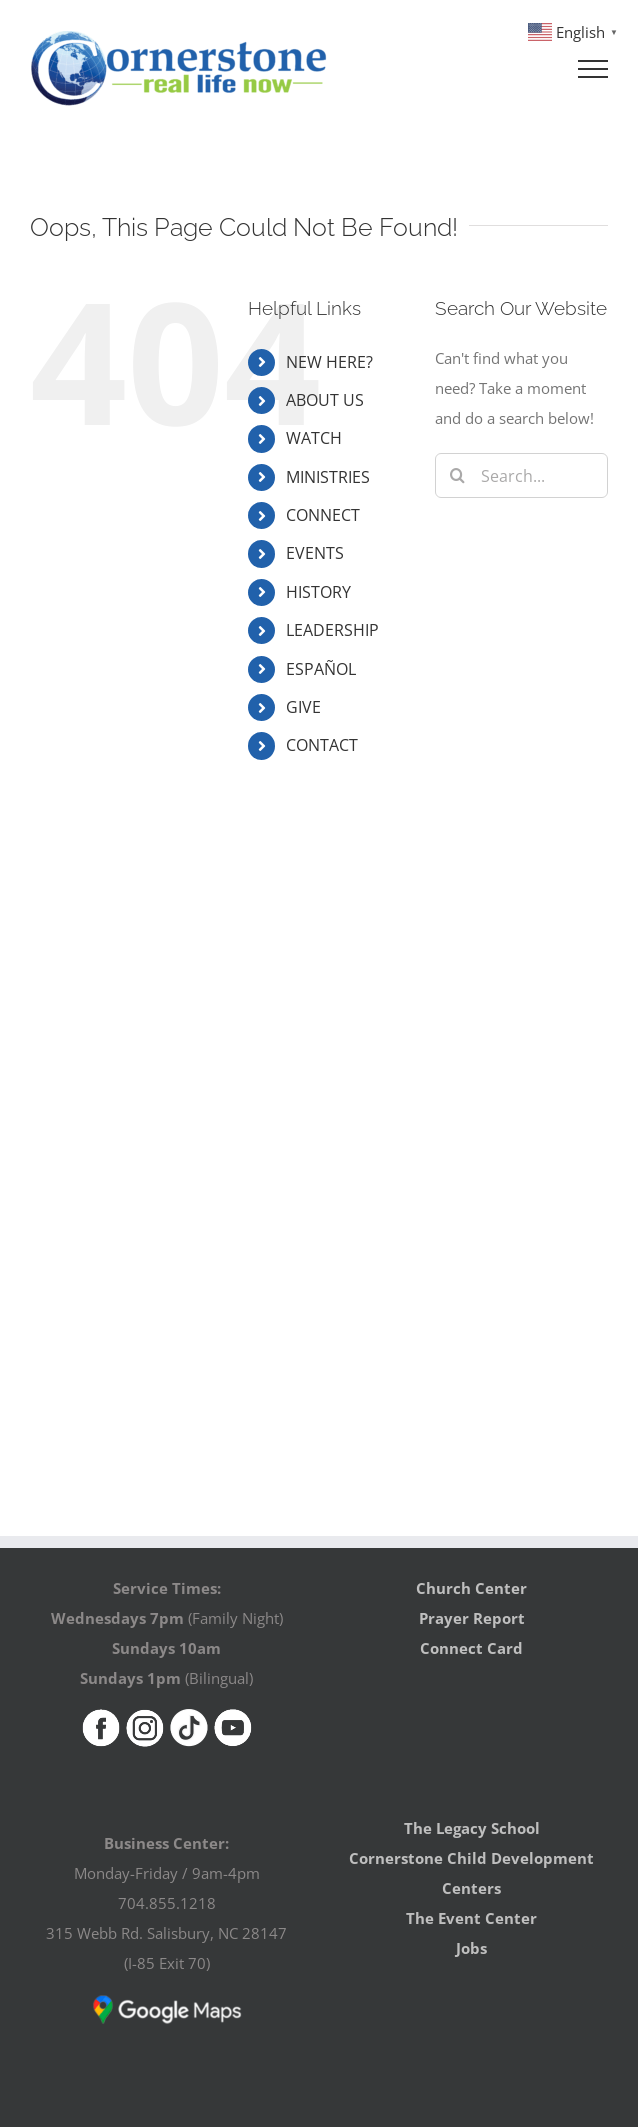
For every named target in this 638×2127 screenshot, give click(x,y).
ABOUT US (325, 400)
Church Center (471, 1588)
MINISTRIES (328, 477)
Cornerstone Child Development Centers (471, 1873)
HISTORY (318, 592)
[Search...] (521, 475)
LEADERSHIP (332, 630)
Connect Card (471, 1648)
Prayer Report (472, 1618)
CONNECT (323, 515)
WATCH (314, 438)
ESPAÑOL (321, 669)
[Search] (457, 475)
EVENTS (315, 553)
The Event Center (471, 1918)
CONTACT (322, 745)
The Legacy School (472, 1828)
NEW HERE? (329, 362)
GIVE (303, 707)
